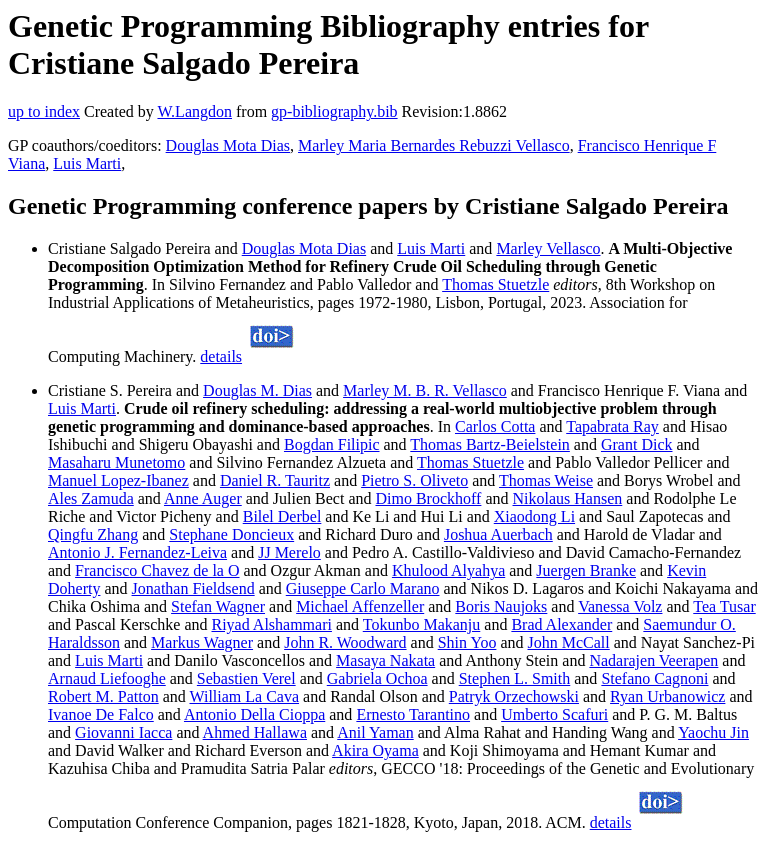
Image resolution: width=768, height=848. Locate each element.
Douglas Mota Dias (228, 145)
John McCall (569, 642)
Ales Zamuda (91, 498)
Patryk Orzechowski (514, 696)
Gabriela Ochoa (377, 678)
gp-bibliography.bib (334, 111)
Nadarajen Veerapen (653, 660)
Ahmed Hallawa (255, 732)
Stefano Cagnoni (654, 678)
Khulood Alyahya (448, 570)
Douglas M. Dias (257, 390)
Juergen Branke (586, 570)
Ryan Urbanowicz (667, 696)
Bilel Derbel (282, 516)
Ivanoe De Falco (101, 714)
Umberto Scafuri (554, 714)
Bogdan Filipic (332, 444)
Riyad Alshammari (272, 624)
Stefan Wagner (218, 606)
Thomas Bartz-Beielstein (490, 444)
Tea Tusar (724, 606)
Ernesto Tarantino (413, 714)
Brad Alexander (561, 624)
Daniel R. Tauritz (275, 480)
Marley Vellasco (548, 248)
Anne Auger (203, 498)
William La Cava (244, 696)
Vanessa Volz (620, 606)
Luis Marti (87, 163)
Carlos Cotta (495, 426)
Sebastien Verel (246, 678)
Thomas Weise (546, 480)
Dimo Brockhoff (428, 498)
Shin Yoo (467, 642)
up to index (44, 111)
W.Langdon (194, 111)
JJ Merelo (289, 552)
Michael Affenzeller (360, 606)
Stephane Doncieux (231, 534)
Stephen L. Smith (515, 678)
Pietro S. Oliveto (414, 480)
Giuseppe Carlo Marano (363, 588)
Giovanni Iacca (123, 732)
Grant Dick (637, 444)
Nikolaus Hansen (568, 498)
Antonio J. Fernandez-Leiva (137, 552)
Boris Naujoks (501, 606)
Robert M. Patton (103, 696)
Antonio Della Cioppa (254, 714)
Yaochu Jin (713, 732)
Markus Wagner (202, 642)
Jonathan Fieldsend (193, 588)
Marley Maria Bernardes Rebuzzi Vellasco (434, 145)
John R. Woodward (345, 642)
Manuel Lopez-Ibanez (118, 480)
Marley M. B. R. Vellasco (425, 390)
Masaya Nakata (385, 660)
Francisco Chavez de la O (157, 570)
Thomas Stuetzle (495, 284)
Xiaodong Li (534, 516)
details (221, 356)
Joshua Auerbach (498, 534)
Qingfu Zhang (93, 534)
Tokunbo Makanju (422, 624)
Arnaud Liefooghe (107, 678)
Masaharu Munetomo (116, 462)
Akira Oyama (375, 750)
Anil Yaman (375, 732)
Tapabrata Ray (612, 426)
